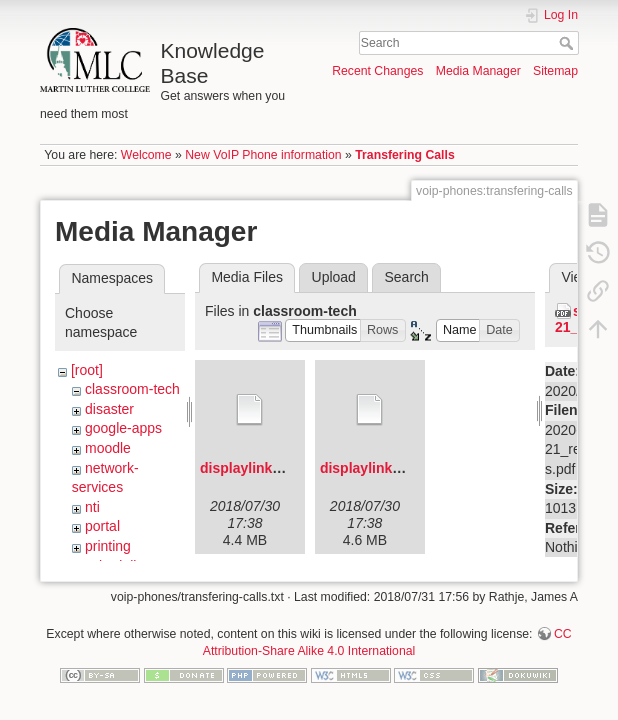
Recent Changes (377, 71)
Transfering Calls (404, 155)
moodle (108, 448)
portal (102, 526)
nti (92, 507)
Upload (334, 277)
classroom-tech (132, 389)
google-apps (123, 428)
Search (568, 43)
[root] (87, 370)
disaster (109, 409)
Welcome (146, 155)
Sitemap (555, 71)
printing (108, 546)
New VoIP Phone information (263, 155)
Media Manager (478, 71)
